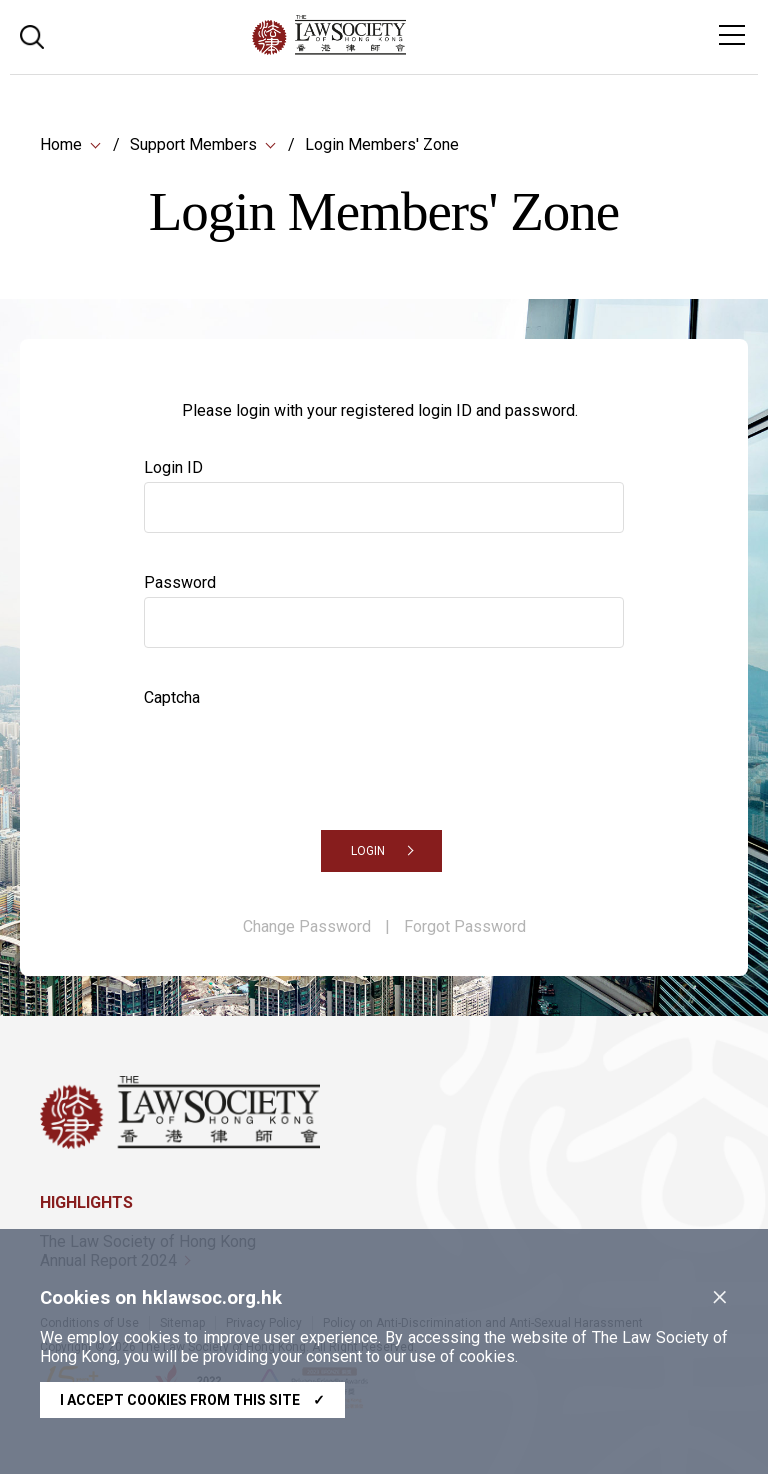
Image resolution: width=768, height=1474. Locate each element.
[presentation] (296, 751)
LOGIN (368, 851)
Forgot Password (465, 926)
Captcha (172, 697)
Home (61, 144)
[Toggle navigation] (732, 35)
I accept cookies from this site (192, 1400)
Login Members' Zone (382, 144)
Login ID (173, 467)
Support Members (193, 144)
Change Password (307, 926)
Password (180, 582)
